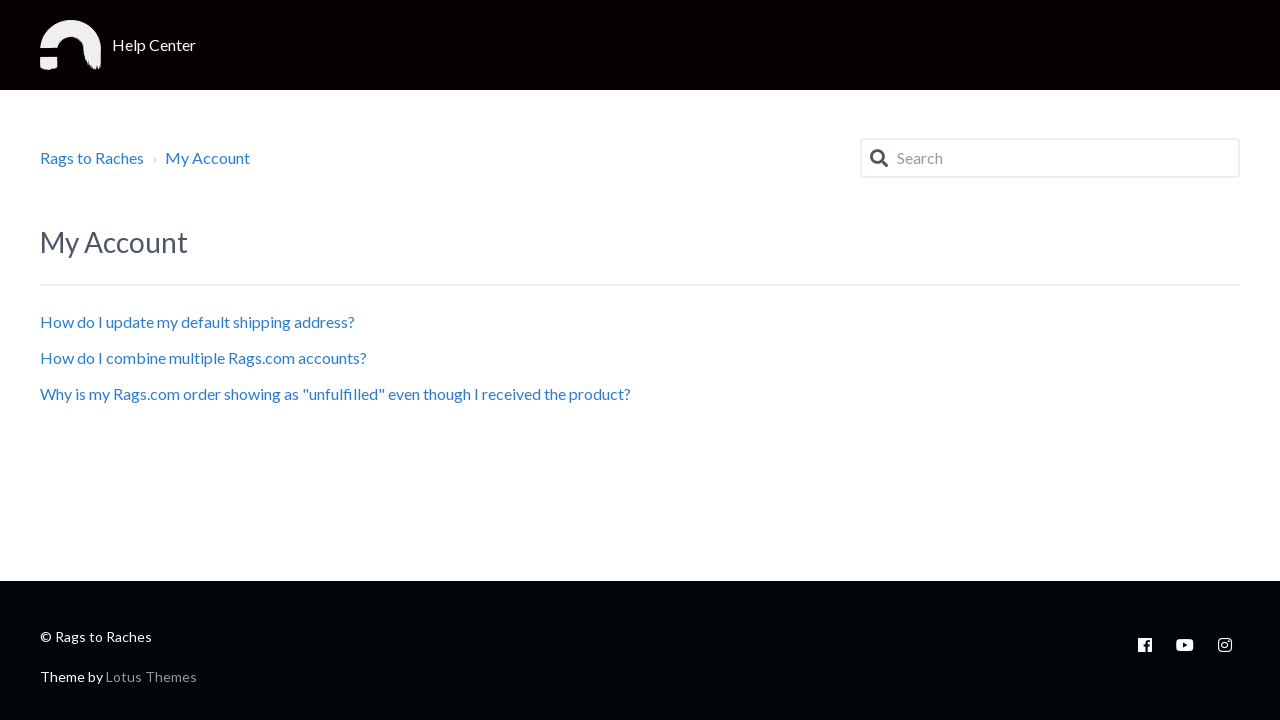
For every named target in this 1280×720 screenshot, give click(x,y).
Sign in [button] (1206, 44)
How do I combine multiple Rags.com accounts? (203, 357)
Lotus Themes (151, 676)
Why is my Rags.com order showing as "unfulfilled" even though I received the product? (335, 393)
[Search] (1050, 158)
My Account (207, 157)
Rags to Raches (92, 157)
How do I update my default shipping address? (197, 321)
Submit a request (1089, 44)
